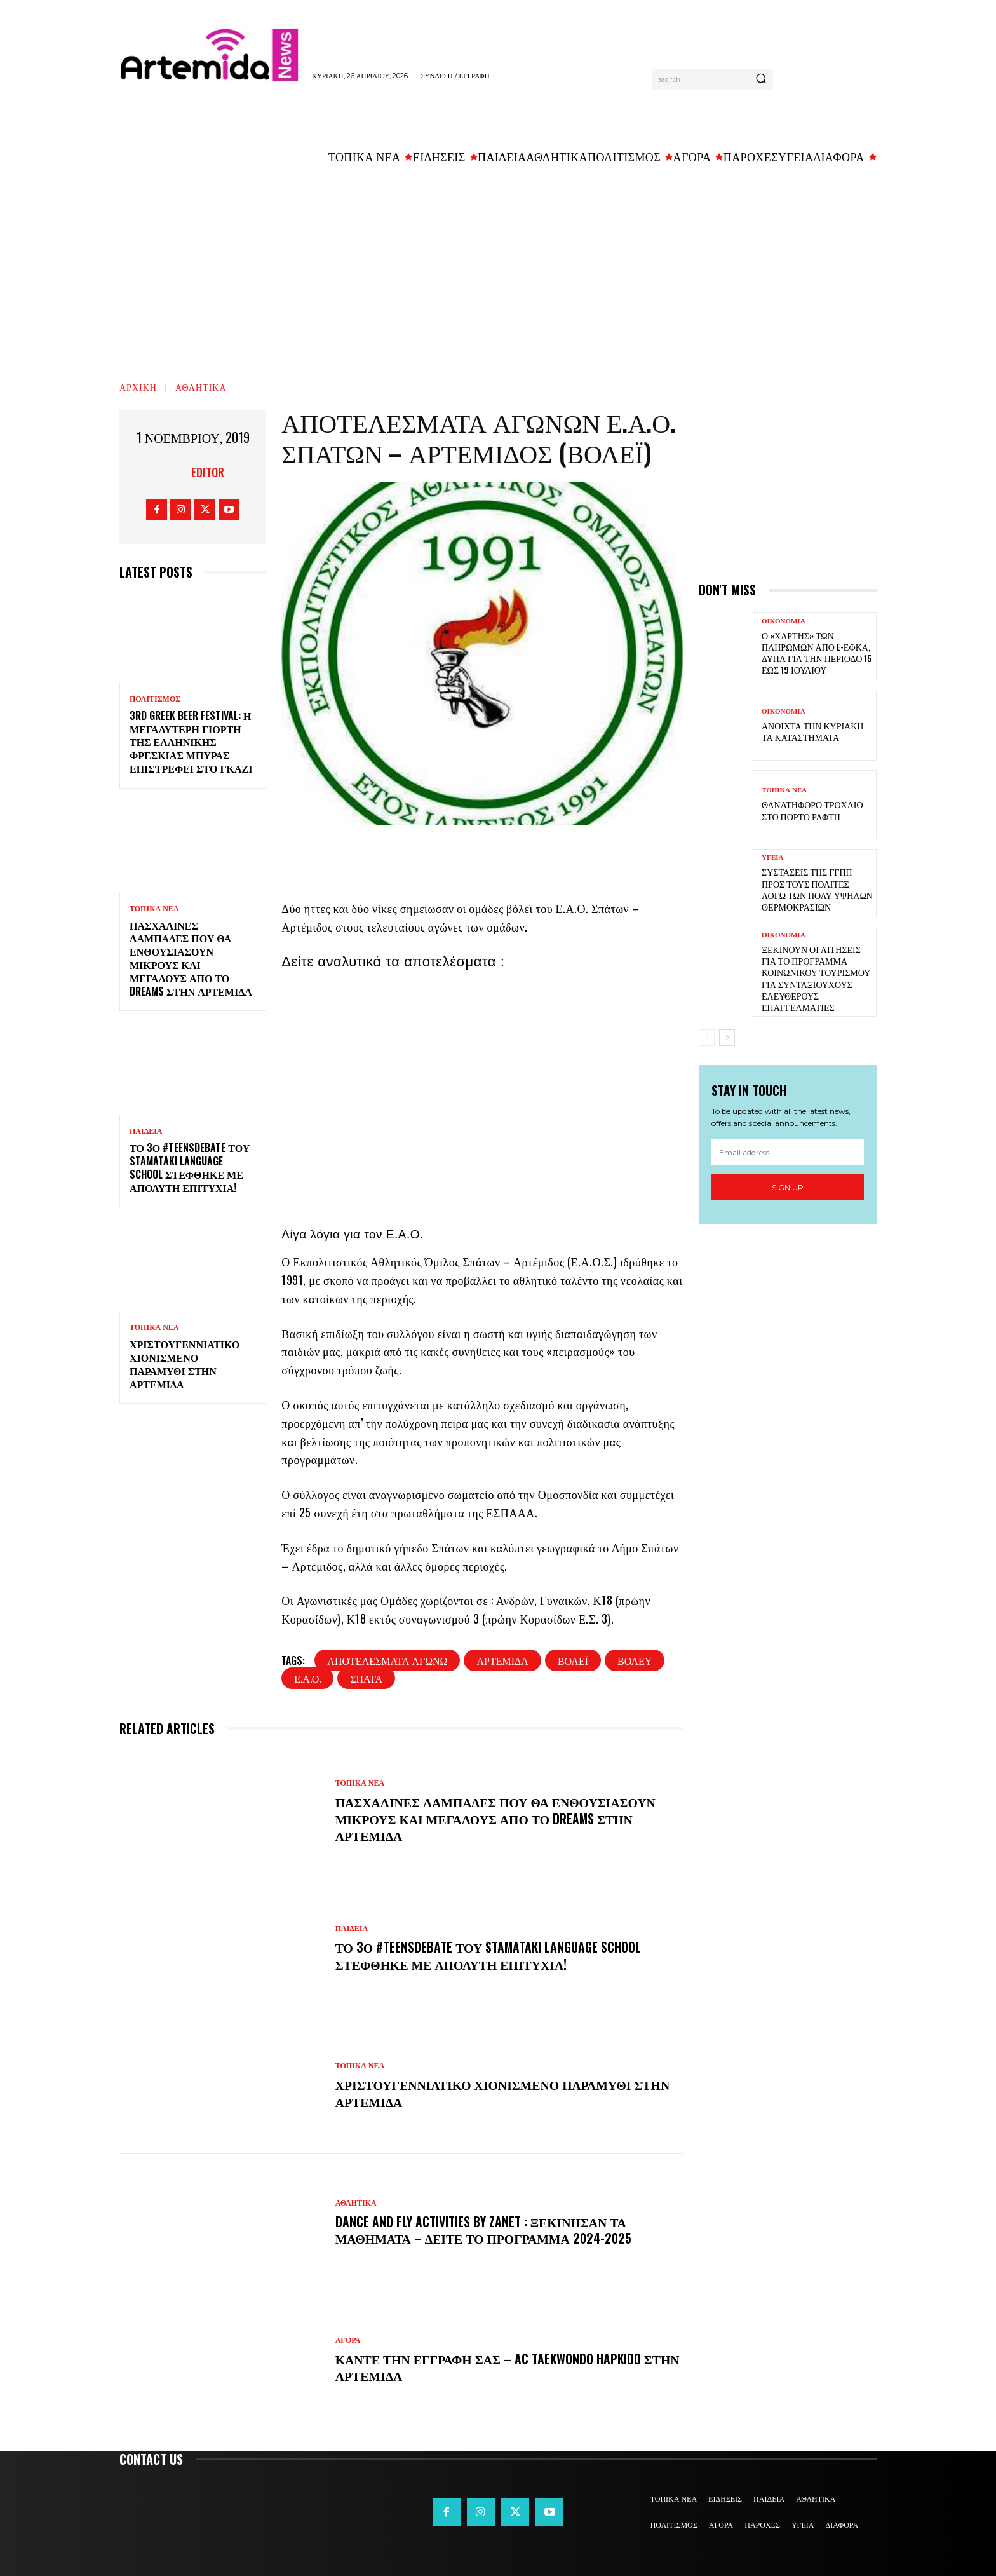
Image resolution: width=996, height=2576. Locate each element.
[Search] (761, 79)
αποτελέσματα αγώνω (387, 1660)
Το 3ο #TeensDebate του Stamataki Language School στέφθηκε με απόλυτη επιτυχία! (190, 1167)
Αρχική (138, 386)
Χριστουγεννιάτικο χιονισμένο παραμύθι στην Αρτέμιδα (184, 1363)
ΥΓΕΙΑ (773, 857)
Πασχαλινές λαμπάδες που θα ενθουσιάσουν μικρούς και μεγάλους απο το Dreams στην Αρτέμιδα (191, 958)
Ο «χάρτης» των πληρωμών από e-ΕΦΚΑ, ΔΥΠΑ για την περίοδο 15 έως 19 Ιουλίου (817, 652)
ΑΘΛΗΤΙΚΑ (201, 386)
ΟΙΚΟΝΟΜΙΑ (783, 621)
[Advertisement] (498, 267)
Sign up (788, 1187)
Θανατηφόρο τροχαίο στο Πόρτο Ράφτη (812, 809)
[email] (787, 1152)
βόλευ (634, 1660)
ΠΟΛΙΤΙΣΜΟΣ (155, 699)
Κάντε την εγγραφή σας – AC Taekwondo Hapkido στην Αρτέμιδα (489, 2367)
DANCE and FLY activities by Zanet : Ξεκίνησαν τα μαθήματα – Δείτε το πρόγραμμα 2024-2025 (485, 2229)
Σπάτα (366, 1678)
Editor (207, 472)
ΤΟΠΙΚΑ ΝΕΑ (154, 908)
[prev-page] (707, 1037)
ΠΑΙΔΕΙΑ (146, 1131)
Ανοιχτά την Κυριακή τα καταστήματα (812, 731)
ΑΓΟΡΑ (348, 2340)
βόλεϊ (573, 1660)
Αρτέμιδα (502, 1660)
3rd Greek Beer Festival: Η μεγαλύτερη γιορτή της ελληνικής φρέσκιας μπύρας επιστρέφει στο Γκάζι (191, 742)
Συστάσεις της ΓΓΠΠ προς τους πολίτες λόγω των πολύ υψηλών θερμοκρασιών (817, 889)
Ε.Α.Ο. (307, 1678)
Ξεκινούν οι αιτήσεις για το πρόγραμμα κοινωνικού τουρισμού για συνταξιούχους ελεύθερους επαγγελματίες (816, 977)
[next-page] (727, 1037)
